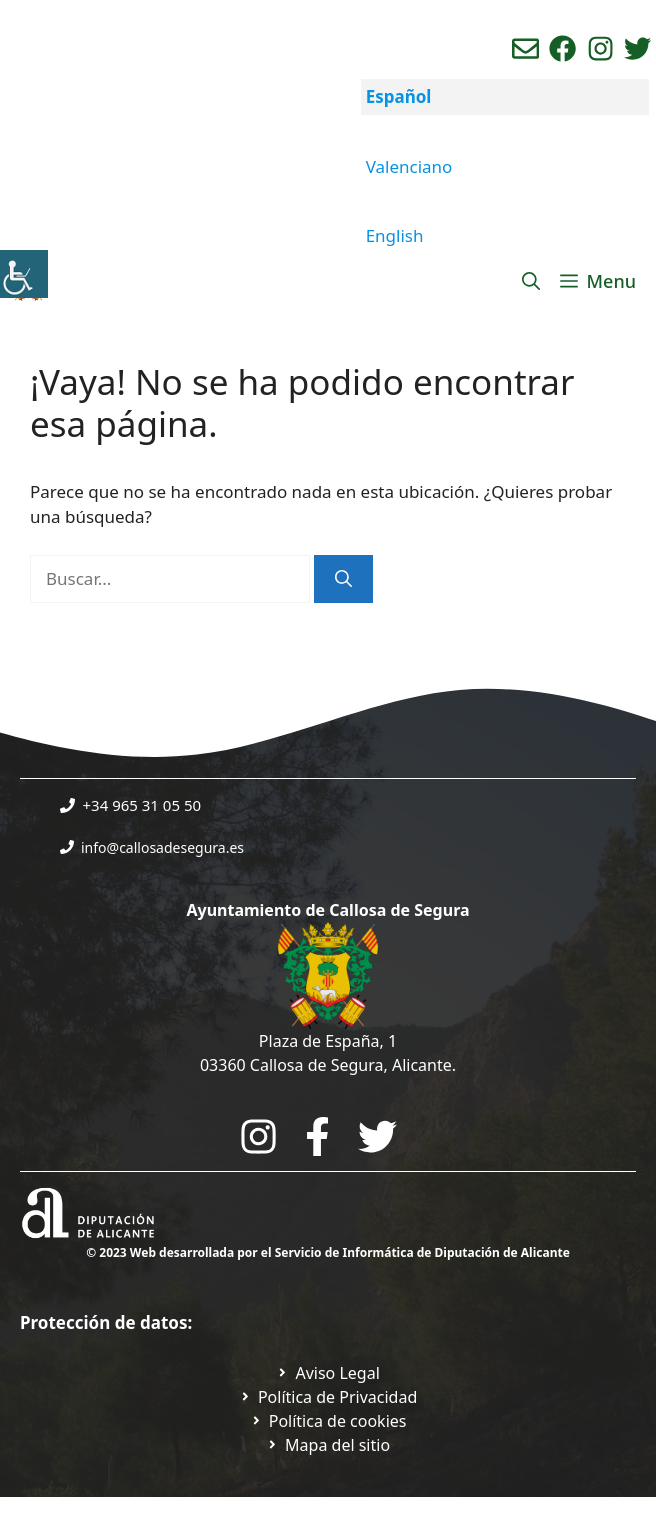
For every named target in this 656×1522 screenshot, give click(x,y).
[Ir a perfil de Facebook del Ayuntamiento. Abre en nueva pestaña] (562, 48)
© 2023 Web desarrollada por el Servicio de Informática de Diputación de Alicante (328, 1252)
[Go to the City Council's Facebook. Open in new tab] (317, 1136)
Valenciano (409, 166)
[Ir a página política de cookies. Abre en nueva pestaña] (328, 1421)
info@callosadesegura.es (162, 847)
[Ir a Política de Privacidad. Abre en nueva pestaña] (328, 1373)
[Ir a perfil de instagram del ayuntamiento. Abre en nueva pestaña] (600, 48)
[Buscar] (343, 579)
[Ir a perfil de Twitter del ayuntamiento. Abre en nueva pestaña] (637, 48)
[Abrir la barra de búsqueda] (531, 281)
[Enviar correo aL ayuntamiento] (525, 48)
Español (399, 96)
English (395, 235)
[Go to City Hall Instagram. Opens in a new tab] (258, 1136)
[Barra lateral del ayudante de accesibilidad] (24, 274)
